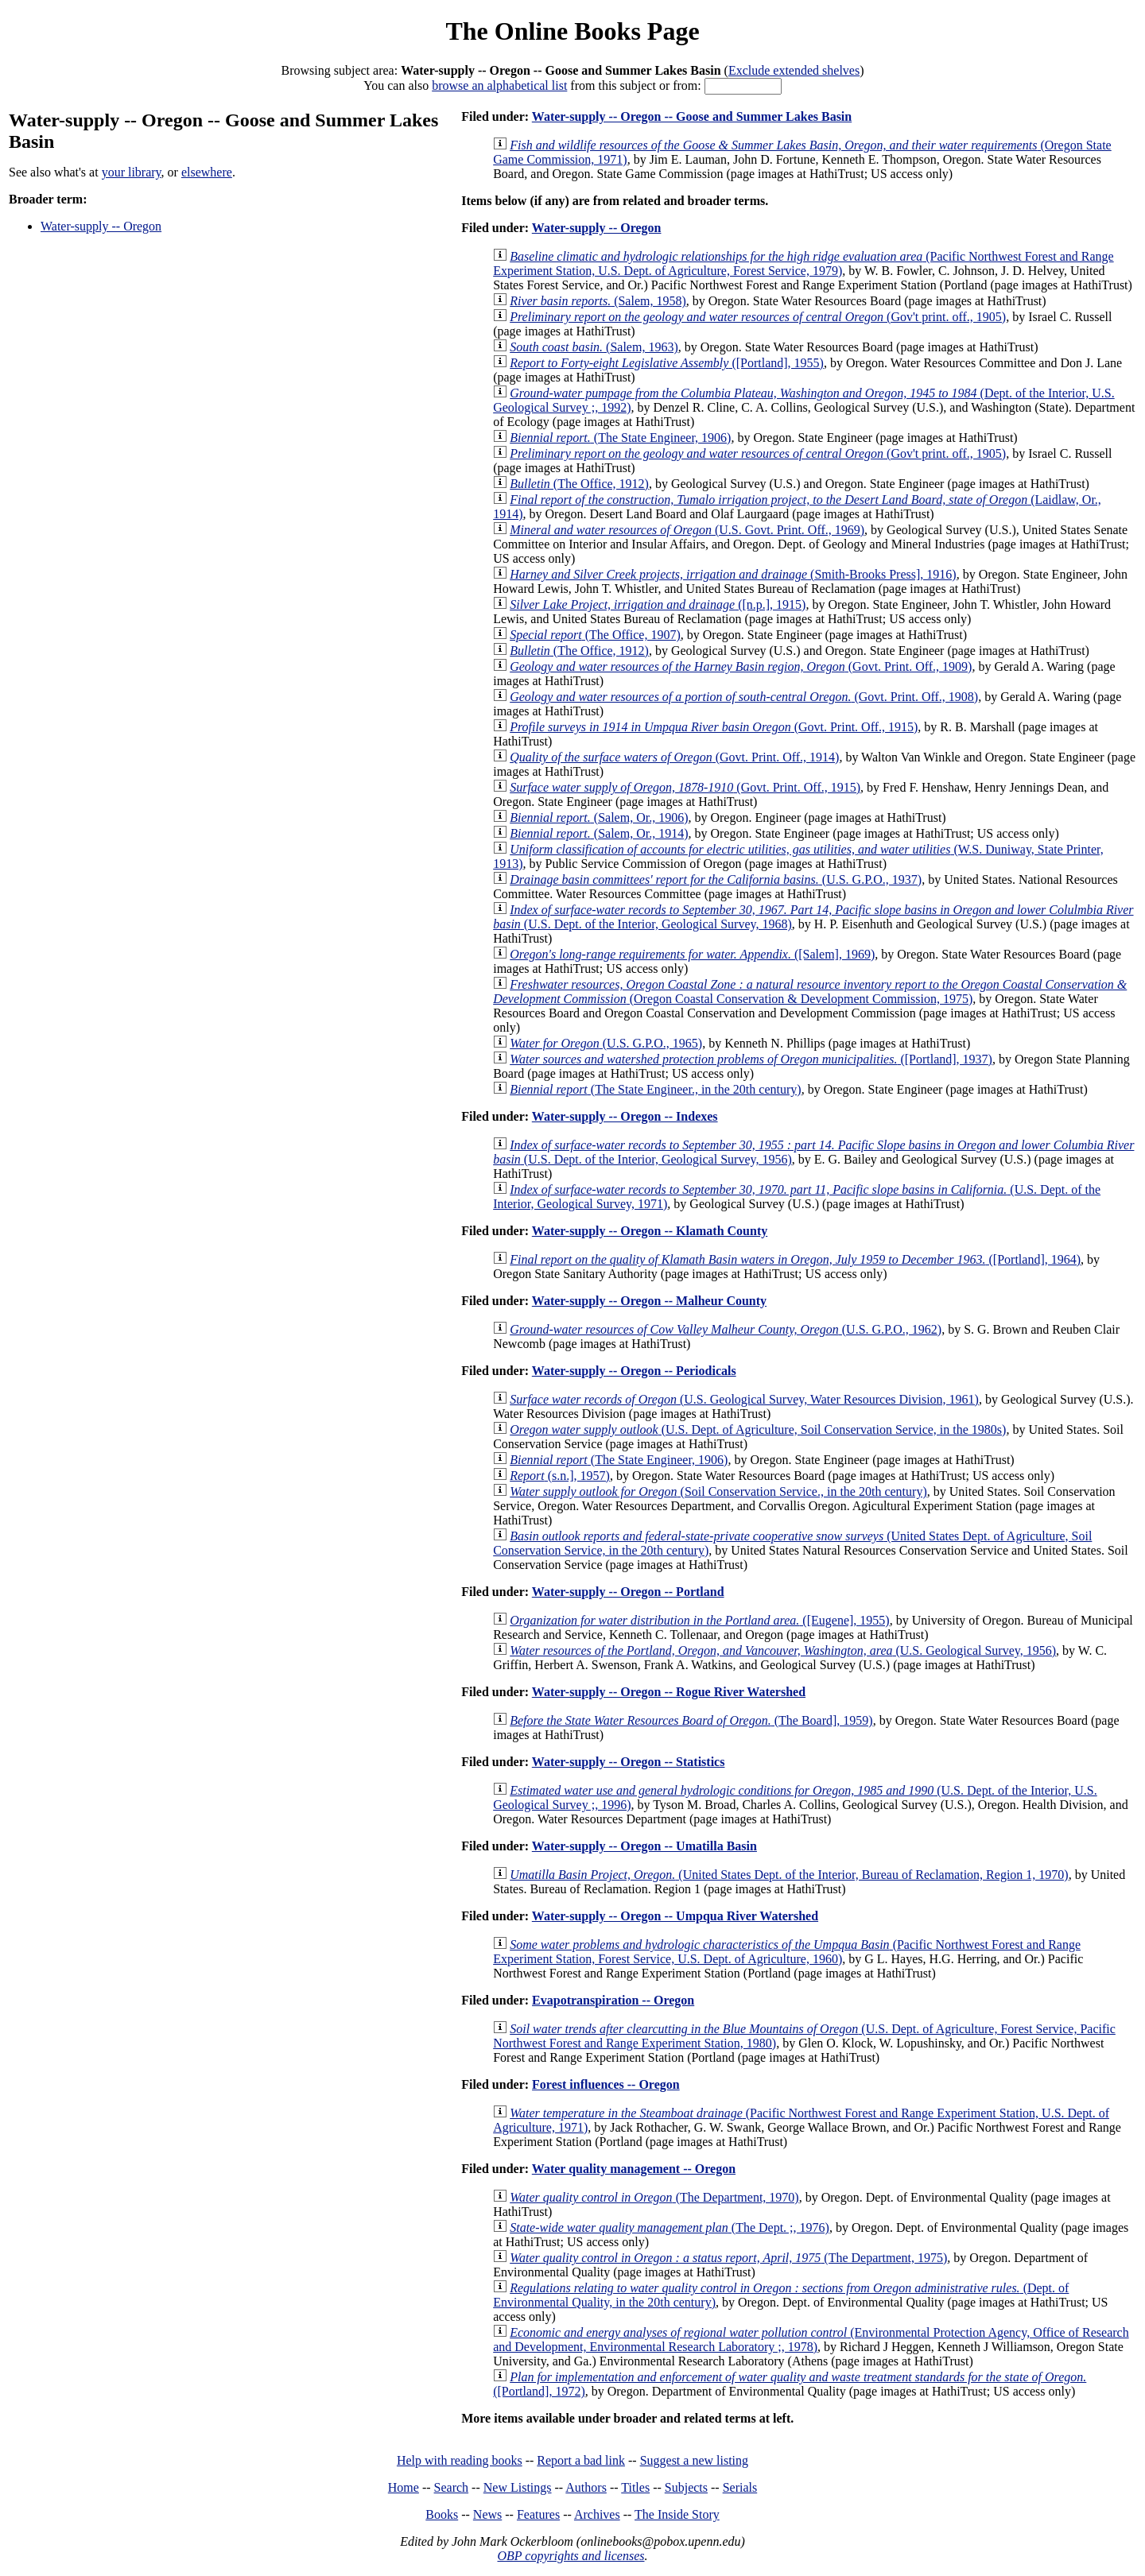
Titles (635, 2487)
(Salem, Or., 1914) (599, 833)
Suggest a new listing (694, 2460)
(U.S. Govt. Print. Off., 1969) (687, 530)
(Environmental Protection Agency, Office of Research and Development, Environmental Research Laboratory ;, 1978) (810, 2339)
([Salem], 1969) (692, 954)
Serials (740, 2487)
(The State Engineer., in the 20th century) (655, 1089)
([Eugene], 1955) (699, 1620)
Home (403, 2487)
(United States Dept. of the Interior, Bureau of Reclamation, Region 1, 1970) (789, 1874)
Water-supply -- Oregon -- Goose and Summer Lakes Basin (692, 116)
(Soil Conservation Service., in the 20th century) (718, 1491)
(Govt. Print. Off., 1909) (741, 666)
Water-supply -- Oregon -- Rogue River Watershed (668, 1692)
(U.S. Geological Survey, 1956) (783, 1650)
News (487, 2514)
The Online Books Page (572, 31)
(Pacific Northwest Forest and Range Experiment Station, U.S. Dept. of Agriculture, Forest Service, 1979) (803, 263)
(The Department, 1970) (654, 2197)
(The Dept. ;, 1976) (669, 2227)
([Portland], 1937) (751, 1059)
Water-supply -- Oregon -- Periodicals (634, 1370)
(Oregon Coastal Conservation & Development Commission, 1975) (810, 991)
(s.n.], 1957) (560, 1475)
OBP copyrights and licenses (570, 2555)
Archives (597, 2514)
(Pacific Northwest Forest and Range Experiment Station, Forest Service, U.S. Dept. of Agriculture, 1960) (787, 1952)
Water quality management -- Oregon (634, 2168)
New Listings (517, 2487)
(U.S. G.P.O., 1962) (725, 1329)
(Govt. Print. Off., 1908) (744, 696)
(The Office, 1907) (595, 634)
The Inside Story (677, 2514)
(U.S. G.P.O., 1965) (606, 1043)
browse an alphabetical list (499, 85)
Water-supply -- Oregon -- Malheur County (649, 1300)
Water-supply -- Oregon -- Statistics (628, 1761)
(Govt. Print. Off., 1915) (714, 727)
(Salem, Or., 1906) (599, 817)
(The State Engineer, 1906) (620, 437)
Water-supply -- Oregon (101, 226)
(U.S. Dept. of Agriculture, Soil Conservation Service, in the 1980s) (758, 1429)
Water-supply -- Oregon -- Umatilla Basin (644, 1846)
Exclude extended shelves (794, 70)
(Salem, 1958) (598, 301)
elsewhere (206, 172)
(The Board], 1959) (691, 1720)
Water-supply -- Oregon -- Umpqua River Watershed (675, 1916)
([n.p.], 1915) (657, 604)
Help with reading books (459, 2460)
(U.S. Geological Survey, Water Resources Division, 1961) (744, 1399)
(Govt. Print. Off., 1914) (674, 757)
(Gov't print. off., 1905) (758, 316)
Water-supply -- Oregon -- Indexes (625, 1116)
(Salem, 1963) (594, 347)
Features (538, 2514)
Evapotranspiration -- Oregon (613, 2000)
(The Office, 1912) (579, 483)
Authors (586, 2487)
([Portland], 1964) (795, 1259)
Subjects (686, 2487)
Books (441, 2514)
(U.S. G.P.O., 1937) (716, 879)
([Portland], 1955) (667, 363)
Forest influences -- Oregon (606, 2084)
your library (131, 172)
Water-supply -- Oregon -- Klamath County (649, 1231)
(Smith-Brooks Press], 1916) (733, 574)
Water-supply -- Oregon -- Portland (628, 1591)
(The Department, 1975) (728, 2257)
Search (451, 2487)
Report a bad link (581, 2460)
